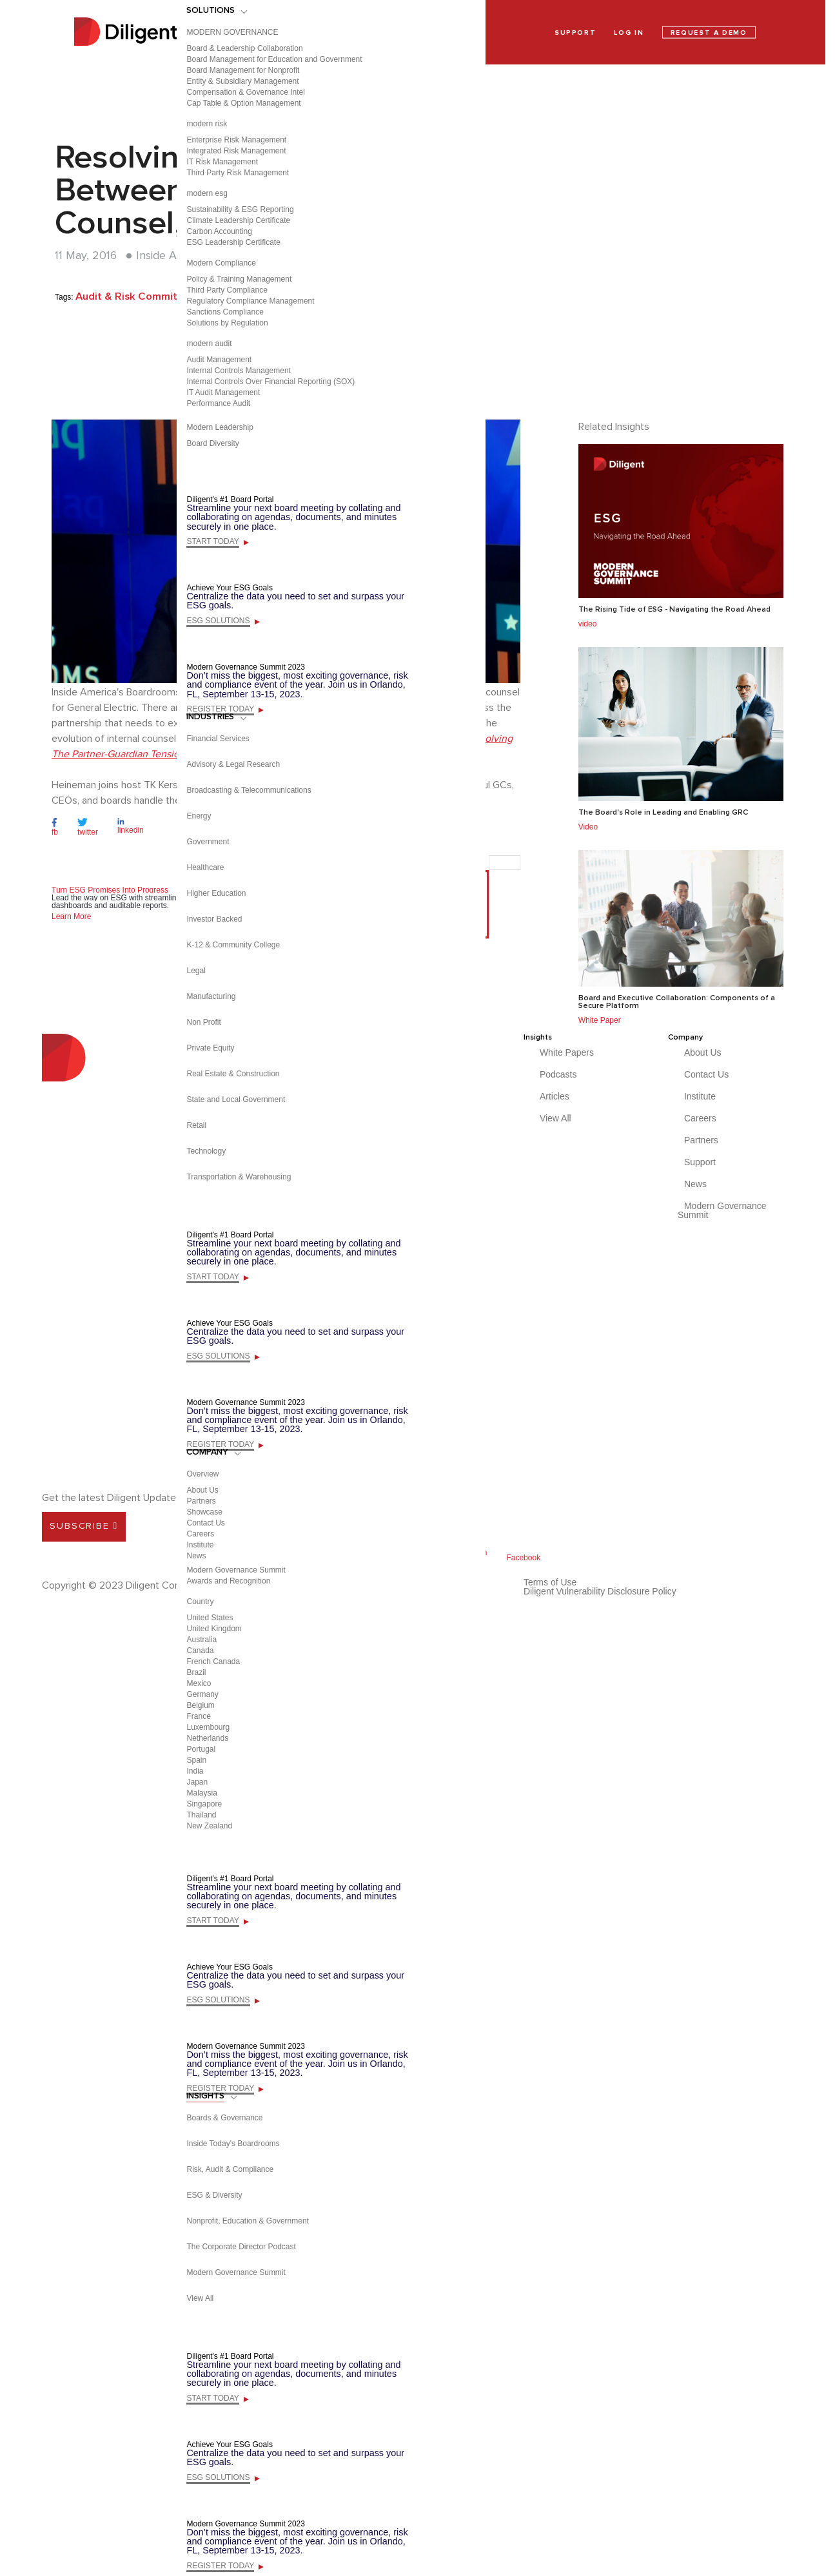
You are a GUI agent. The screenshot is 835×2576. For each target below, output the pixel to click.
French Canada (213, 1661)
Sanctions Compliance (224, 311)
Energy (198, 815)
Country (199, 1601)
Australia (201, 1639)
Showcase (204, 1511)
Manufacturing (210, 996)
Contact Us (205, 1522)
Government (207, 841)
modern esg (206, 193)
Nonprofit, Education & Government (247, 2220)
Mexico (198, 1683)
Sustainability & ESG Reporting (239, 209)
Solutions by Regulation (227, 322)
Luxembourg (208, 1727)
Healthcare (205, 867)
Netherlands (207, 1738)
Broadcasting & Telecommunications (248, 790)
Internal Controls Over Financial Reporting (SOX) (270, 381)
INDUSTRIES (210, 716)
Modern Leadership (219, 427)
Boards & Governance (224, 2117)
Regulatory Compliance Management (250, 300)
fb (55, 832)
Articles (554, 1096)
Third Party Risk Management (237, 172)
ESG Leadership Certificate (233, 242)
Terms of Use (550, 1582)
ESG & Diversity (214, 2195)
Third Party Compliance (226, 290)
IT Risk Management (222, 161)
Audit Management (218, 359)
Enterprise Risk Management (236, 139)
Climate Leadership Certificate (238, 220)
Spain (196, 1760)
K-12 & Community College (233, 944)
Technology (206, 1151)
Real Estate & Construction (232, 1073)
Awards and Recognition (228, 1580)
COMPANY (207, 1452)
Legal (195, 970)
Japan (197, 1782)
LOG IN (629, 32)
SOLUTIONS (210, 10)
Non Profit (203, 1022)
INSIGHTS (205, 2095)
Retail (196, 1125)
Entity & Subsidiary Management (242, 81)
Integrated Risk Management (236, 150)
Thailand (201, 1814)
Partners (200, 1501)
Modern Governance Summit (235, 1569)
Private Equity (210, 1047)
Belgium (200, 1705)
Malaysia (201, 1792)
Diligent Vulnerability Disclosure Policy (600, 1591)
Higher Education (216, 893)
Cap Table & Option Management (243, 103)
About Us (202, 1490)
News (196, 1555)
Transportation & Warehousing (238, 1176)
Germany (202, 1694)
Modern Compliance (220, 262)
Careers (200, 1533)
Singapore (204, 1803)
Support (700, 1162)
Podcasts (558, 1074)
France (198, 1716)
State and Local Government (235, 1099)
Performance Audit (218, 403)
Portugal (200, 1749)
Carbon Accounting (218, 231)
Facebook (523, 1557)
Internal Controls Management (238, 370)
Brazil (196, 1672)
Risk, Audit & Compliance (229, 2169)
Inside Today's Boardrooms (232, 2143)
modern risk (206, 123)
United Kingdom (213, 1628)
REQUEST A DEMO (709, 32)
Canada (199, 1650)
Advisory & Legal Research (233, 764)
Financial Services (217, 738)
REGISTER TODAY (220, 708)
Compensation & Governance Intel (245, 92)
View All (199, 2298)
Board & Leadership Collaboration (244, 48)
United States (209, 1617)
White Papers (567, 1052)
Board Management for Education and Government (274, 59)
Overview (202, 1473)
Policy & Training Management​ (238, 279)
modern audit (208, 343)
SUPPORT (575, 32)
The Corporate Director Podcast (240, 2246)
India (194, 1771)
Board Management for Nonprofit (242, 70)
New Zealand (209, 1825)
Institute (199, 1544)
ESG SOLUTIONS (218, 620)
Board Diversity (212, 443)
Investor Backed (214, 919)
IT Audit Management (223, 392)
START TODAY (212, 541)
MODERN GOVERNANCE (232, 32)
